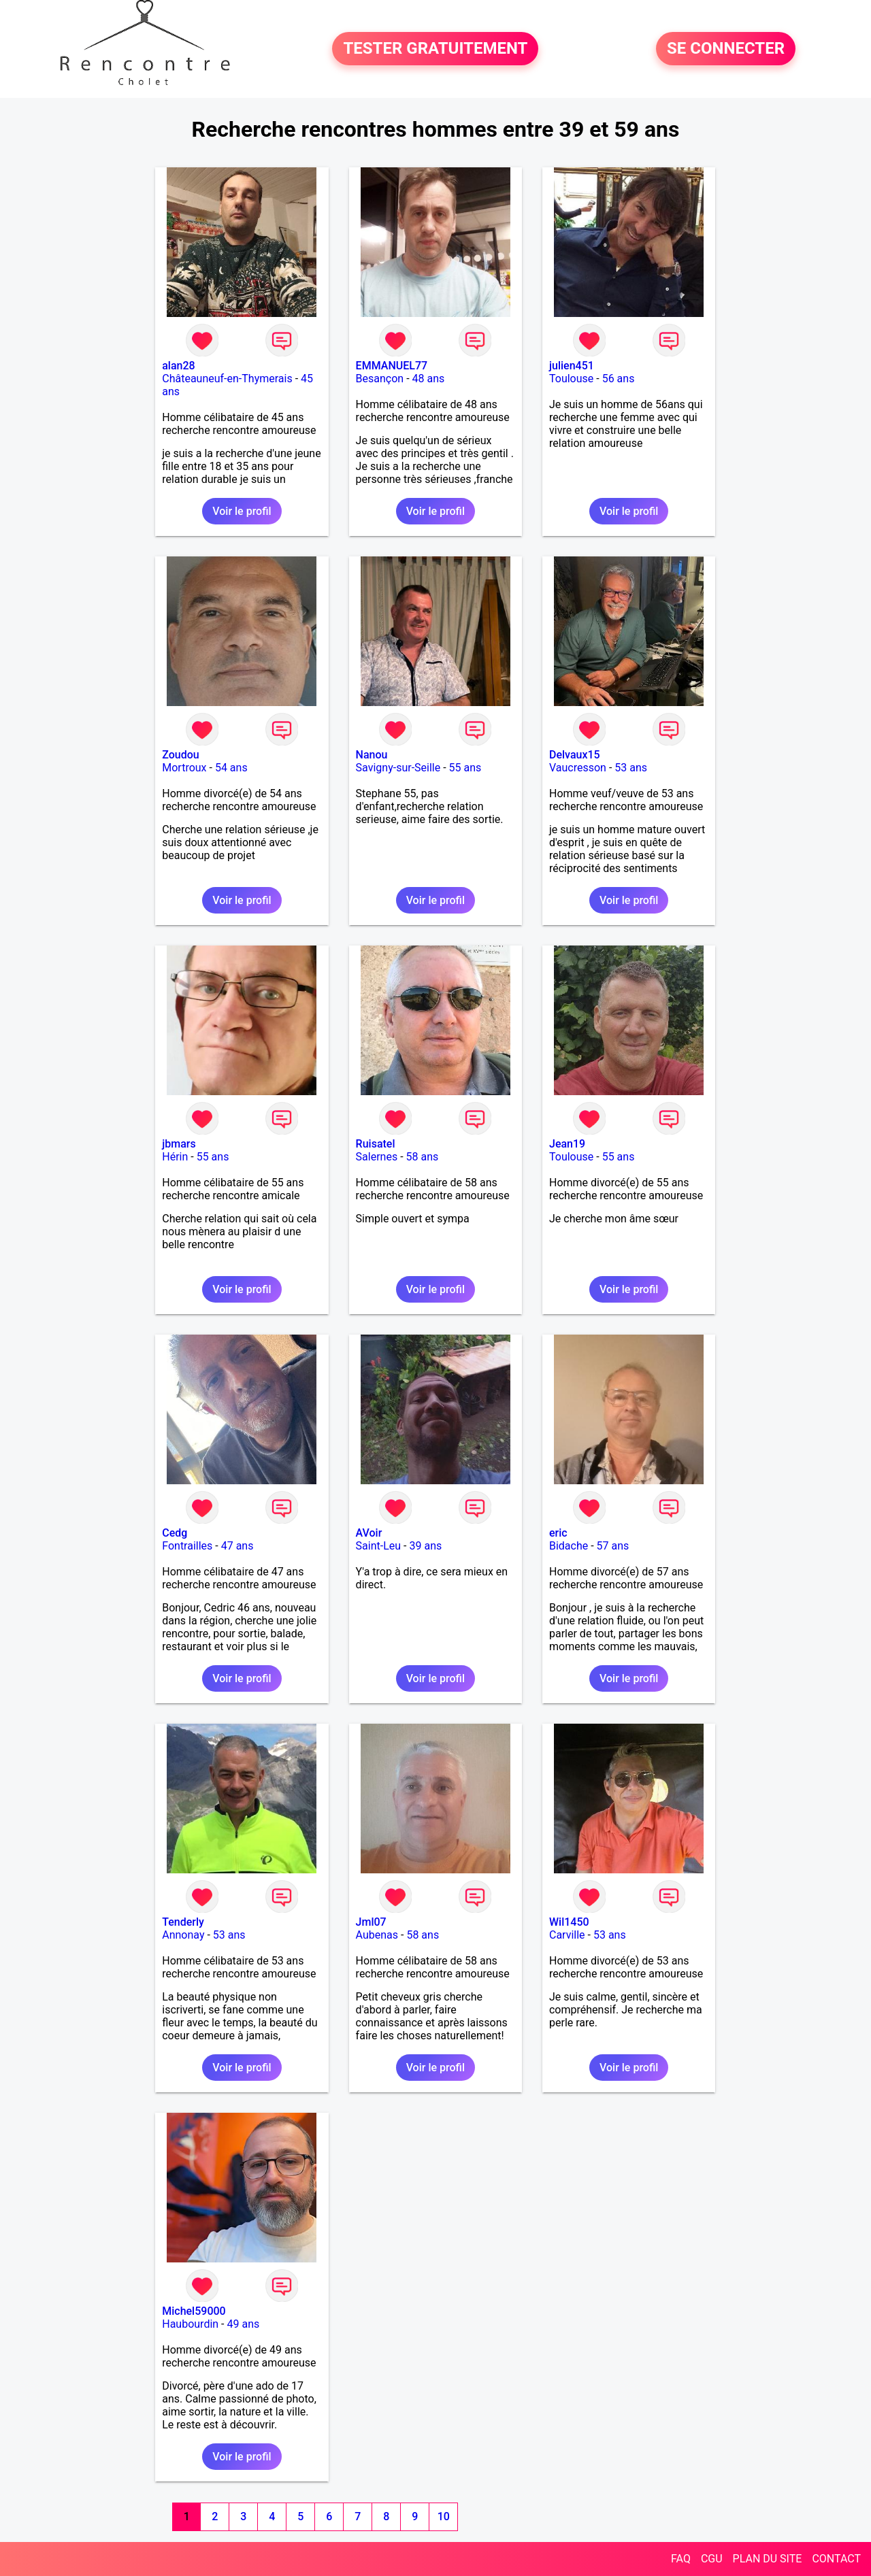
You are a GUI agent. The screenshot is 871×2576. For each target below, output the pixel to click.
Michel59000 (193, 2311)
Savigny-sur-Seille (398, 767)
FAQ (681, 2558)
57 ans (613, 1545)
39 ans (425, 1545)
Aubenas (377, 1934)
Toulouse (571, 378)
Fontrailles (187, 1545)
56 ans (618, 378)
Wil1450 (569, 1922)
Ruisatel (375, 1143)
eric (558, 1532)
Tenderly (183, 1922)
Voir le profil (241, 511)
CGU (712, 2558)
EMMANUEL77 (391, 365)
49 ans (243, 2324)
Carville (567, 1934)
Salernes (377, 1156)
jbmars (178, 1143)
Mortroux (184, 767)
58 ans (422, 1156)
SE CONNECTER (726, 48)
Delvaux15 (574, 754)
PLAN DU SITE (767, 2558)
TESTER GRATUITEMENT (435, 48)
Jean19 (567, 1143)
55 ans (465, 767)
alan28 (178, 365)
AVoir (369, 1532)
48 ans (428, 378)
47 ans (237, 1545)
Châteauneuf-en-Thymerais (227, 378)
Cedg (174, 1532)
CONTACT (836, 2558)
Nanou (372, 754)
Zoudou (180, 754)
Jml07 (371, 1922)
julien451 (571, 365)
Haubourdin (190, 2324)
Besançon (380, 378)
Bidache (568, 1545)
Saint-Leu (378, 1545)
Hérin (175, 1156)
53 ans (630, 767)
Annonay (183, 1934)
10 (444, 2516)
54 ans (231, 767)
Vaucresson (577, 767)
